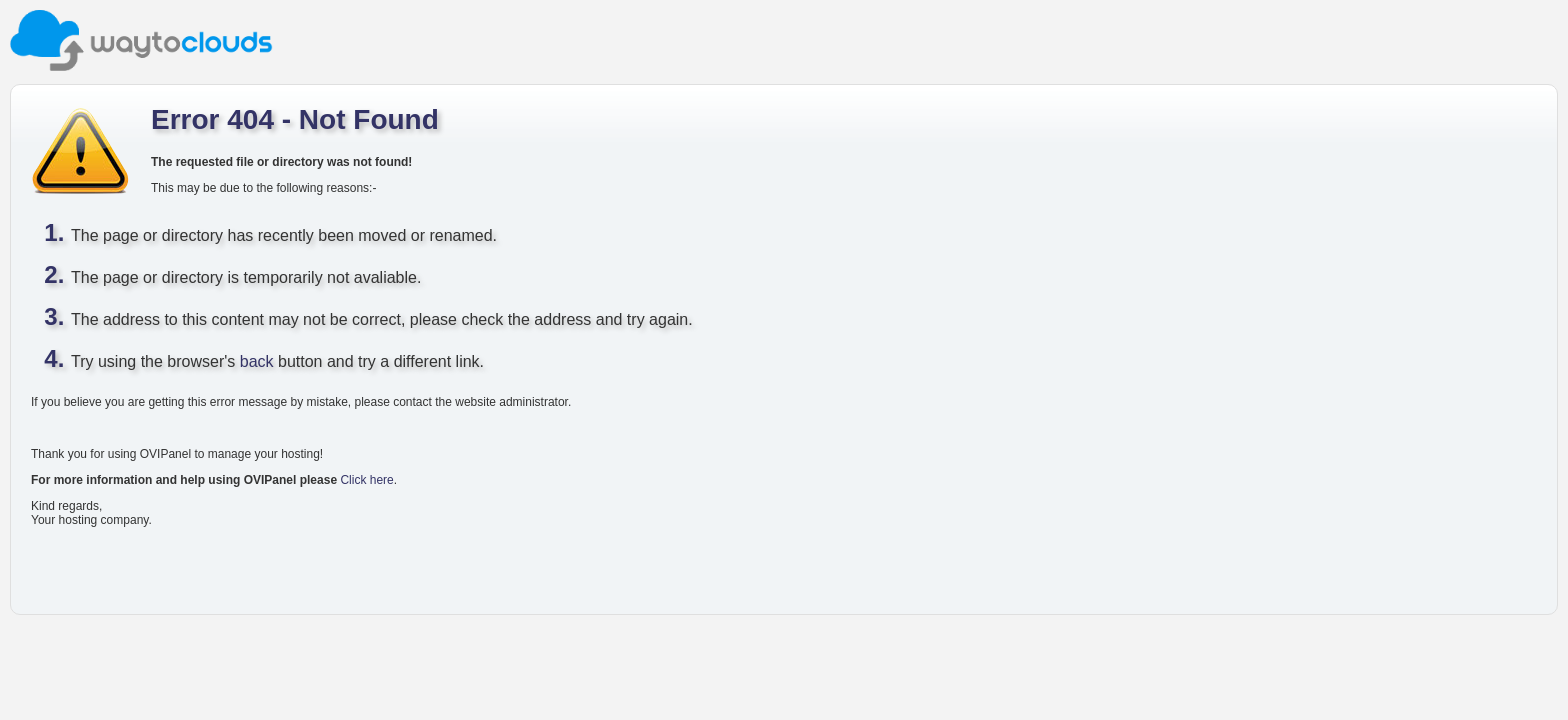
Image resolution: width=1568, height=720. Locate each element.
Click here (366, 480)
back (257, 361)
